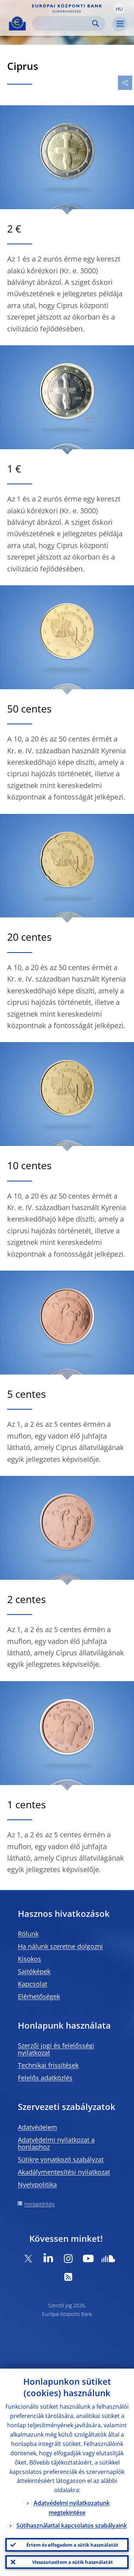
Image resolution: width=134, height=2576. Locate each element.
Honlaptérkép (39, 2204)
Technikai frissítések (48, 2065)
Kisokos (29, 1958)
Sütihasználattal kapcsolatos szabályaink (71, 2525)
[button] (119, 8)
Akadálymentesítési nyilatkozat (64, 2172)
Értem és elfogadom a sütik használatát (72, 2545)
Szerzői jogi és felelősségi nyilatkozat (56, 2049)
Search (95, 23)
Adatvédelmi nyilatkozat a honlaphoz (56, 2143)
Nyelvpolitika (37, 2184)
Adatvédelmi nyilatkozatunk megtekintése (72, 2508)
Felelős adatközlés (45, 2077)
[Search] (63, 23)
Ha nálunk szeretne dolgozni (60, 1946)
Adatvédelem (37, 2127)
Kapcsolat (32, 1984)
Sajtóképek (34, 1971)
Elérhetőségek (39, 1996)
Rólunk (28, 1933)
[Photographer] (88, 418)
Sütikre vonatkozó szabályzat (61, 2159)
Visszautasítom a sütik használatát (72, 2562)
